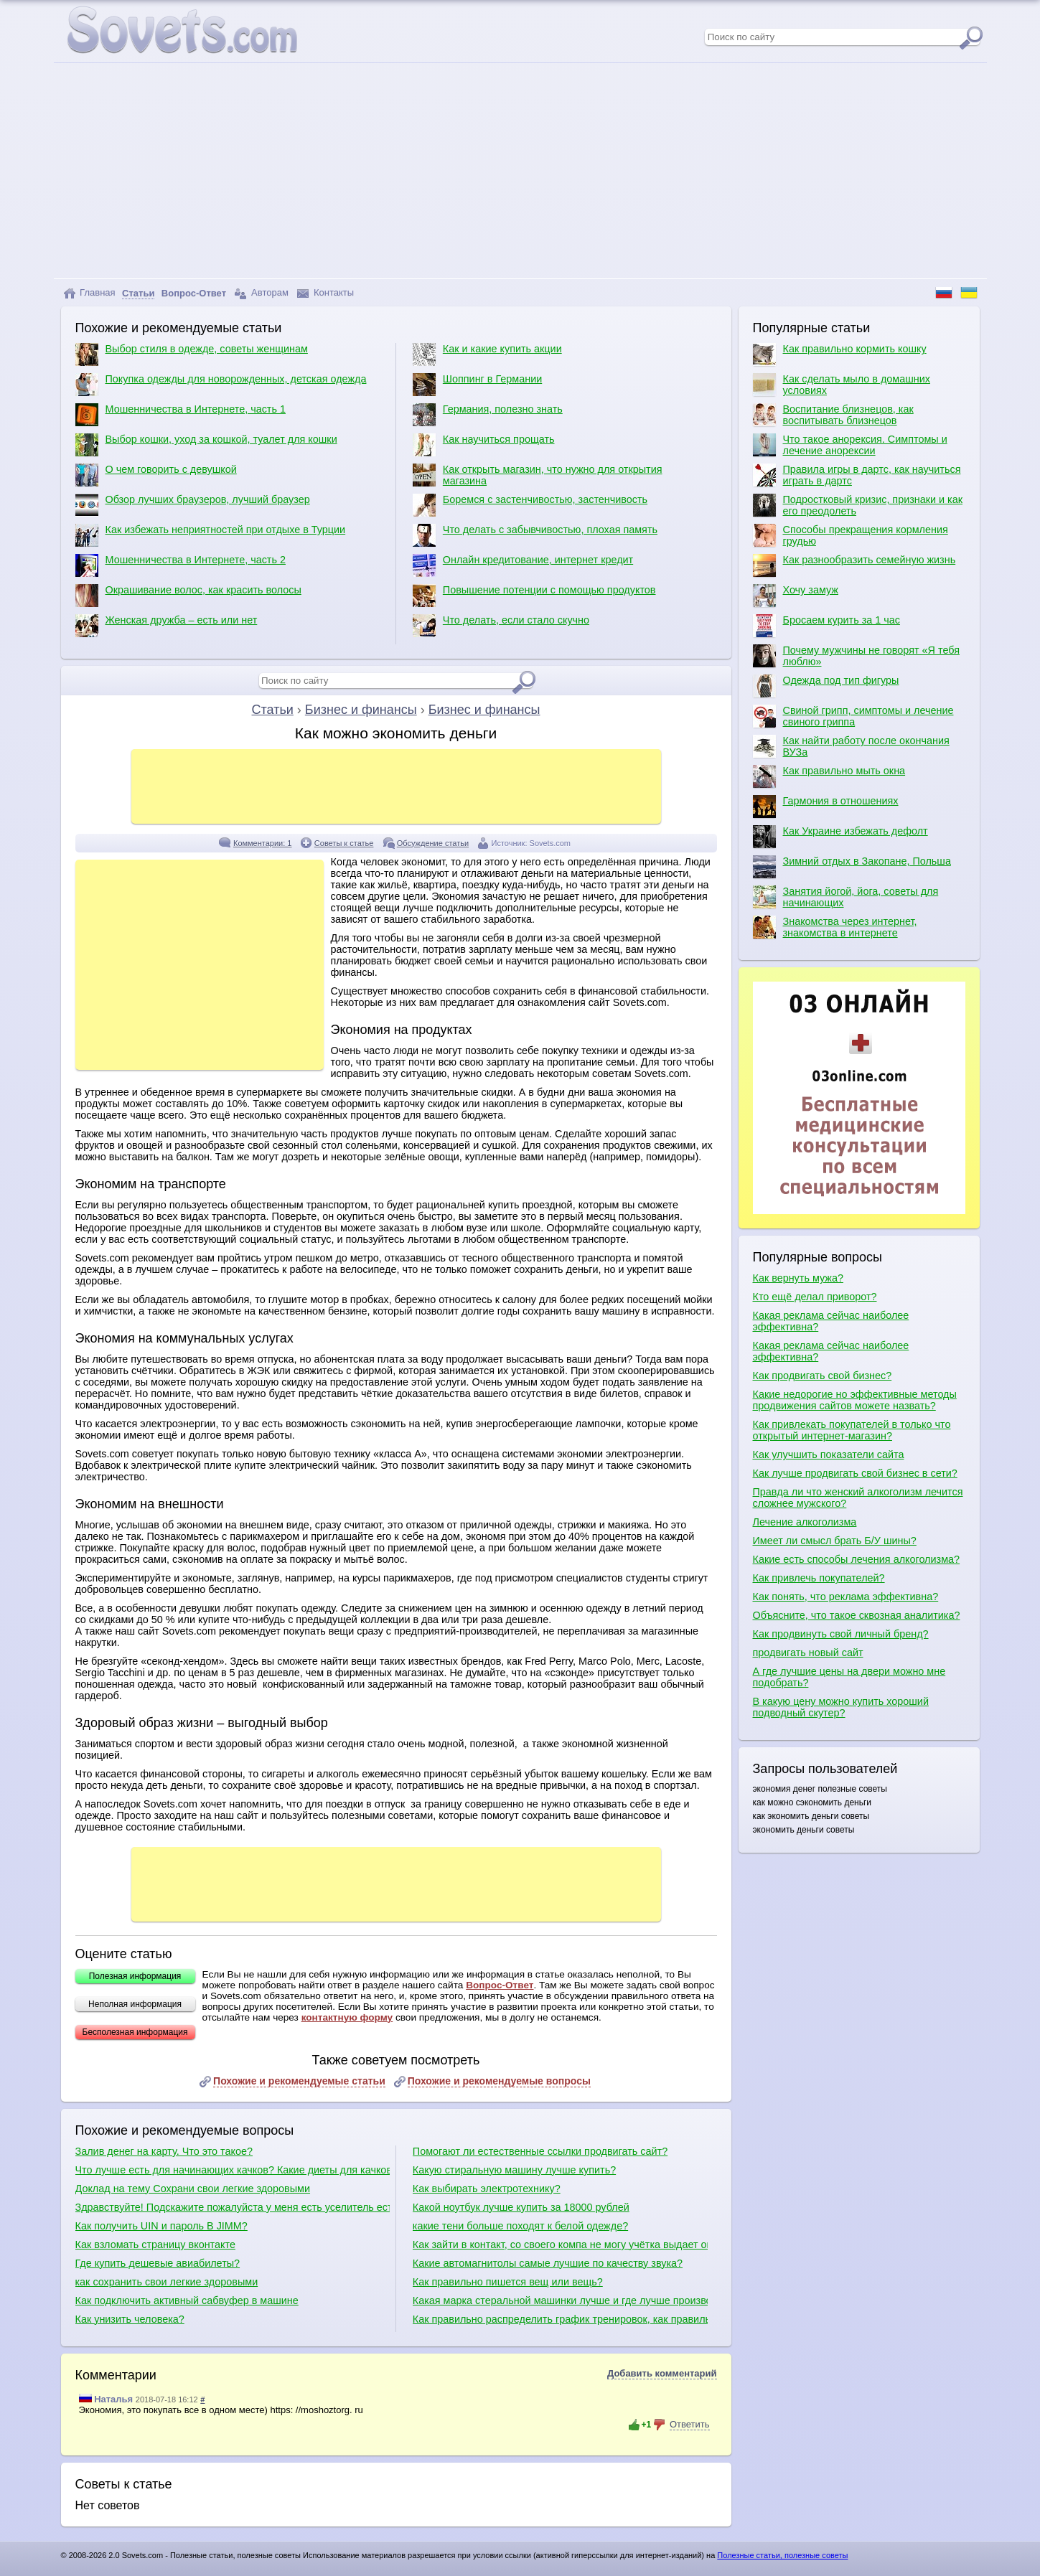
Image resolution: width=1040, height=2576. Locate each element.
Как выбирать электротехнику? (487, 2188)
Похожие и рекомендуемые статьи (299, 2081)
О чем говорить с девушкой (156, 475)
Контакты (325, 293)
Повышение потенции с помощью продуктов (534, 595)
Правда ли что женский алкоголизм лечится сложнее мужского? (858, 1497)
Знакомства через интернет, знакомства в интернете (835, 927)
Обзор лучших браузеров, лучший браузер (192, 505)
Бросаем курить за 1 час (826, 625)
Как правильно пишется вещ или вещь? (508, 2282)
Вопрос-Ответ (499, 1985)
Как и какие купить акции (487, 354)
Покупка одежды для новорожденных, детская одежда (221, 384)
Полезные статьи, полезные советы (782, 2555)
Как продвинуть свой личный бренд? (841, 1634)
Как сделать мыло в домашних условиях (841, 384)
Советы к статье (344, 843)
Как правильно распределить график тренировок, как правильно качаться (560, 2319)
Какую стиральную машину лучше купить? (514, 2170)
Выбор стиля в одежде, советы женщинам (191, 354)
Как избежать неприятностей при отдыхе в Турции (210, 535)
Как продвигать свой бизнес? (822, 1375)
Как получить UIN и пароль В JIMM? (161, 2226)
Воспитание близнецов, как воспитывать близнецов (833, 414)
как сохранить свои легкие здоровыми (166, 2282)
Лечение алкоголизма (805, 1522)
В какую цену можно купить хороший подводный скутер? (841, 1707)
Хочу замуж (795, 595)
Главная (89, 293)
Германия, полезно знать (488, 414)
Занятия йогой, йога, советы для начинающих (846, 896)
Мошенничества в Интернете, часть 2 (180, 565)
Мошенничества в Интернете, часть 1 (180, 414)
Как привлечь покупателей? (819, 1578)
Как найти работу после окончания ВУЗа (851, 746)
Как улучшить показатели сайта (828, 1454)
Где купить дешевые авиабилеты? (157, 2263)
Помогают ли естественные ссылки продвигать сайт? (540, 2151)
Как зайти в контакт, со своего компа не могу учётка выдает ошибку (560, 2244)
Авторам (261, 293)
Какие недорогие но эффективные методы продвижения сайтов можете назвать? (855, 1399)
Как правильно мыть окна (829, 776)
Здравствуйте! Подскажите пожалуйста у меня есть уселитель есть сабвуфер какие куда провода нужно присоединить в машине (232, 2207)
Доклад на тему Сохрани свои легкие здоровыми (193, 2188)
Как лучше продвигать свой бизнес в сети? (855, 1473)
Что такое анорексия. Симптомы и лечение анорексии (850, 444)
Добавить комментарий (662, 2373)
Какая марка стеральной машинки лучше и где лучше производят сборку (560, 2300)
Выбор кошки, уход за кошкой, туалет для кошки (206, 444)
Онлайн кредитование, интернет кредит (523, 565)
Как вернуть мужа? (798, 1278)
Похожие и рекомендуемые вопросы (499, 2081)
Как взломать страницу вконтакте (155, 2244)
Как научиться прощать (484, 444)
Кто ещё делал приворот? (815, 1296)
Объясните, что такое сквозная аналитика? (856, 1615)
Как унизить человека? (129, 2319)
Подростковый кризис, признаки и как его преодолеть (858, 505)
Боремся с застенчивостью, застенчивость (530, 505)
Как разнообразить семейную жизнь (854, 565)
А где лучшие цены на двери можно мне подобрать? (849, 1676)
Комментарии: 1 (262, 843)
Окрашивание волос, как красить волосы (188, 595)
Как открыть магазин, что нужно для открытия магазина (537, 475)
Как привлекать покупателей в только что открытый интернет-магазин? (852, 1430)
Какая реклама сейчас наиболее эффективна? (831, 1321)
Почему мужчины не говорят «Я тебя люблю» (856, 655)
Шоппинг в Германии (477, 384)
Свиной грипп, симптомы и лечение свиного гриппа (853, 716)
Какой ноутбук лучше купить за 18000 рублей (521, 2207)
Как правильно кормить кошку (840, 354)
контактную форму (347, 2017)
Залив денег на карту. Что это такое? (164, 2151)
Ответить (690, 2424)
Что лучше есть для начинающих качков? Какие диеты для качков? (232, 2170)
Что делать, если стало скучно (501, 625)
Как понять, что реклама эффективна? (846, 1596)
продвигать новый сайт (808, 1652)
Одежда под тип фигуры (826, 685)
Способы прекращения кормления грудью (850, 535)
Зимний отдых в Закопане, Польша (852, 866)
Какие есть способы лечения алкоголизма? (856, 1559)
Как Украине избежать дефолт (840, 836)
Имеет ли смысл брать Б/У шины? (835, 1540)
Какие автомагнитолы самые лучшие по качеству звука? (548, 2263)
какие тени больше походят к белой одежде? (520, 2226)
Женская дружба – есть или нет (166, 625)
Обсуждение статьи (433, 843)
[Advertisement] (520, 170)
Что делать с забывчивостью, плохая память (535, 535)
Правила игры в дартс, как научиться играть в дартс (857, 475)
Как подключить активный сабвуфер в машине (187, 2300)
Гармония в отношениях (826, 806)
